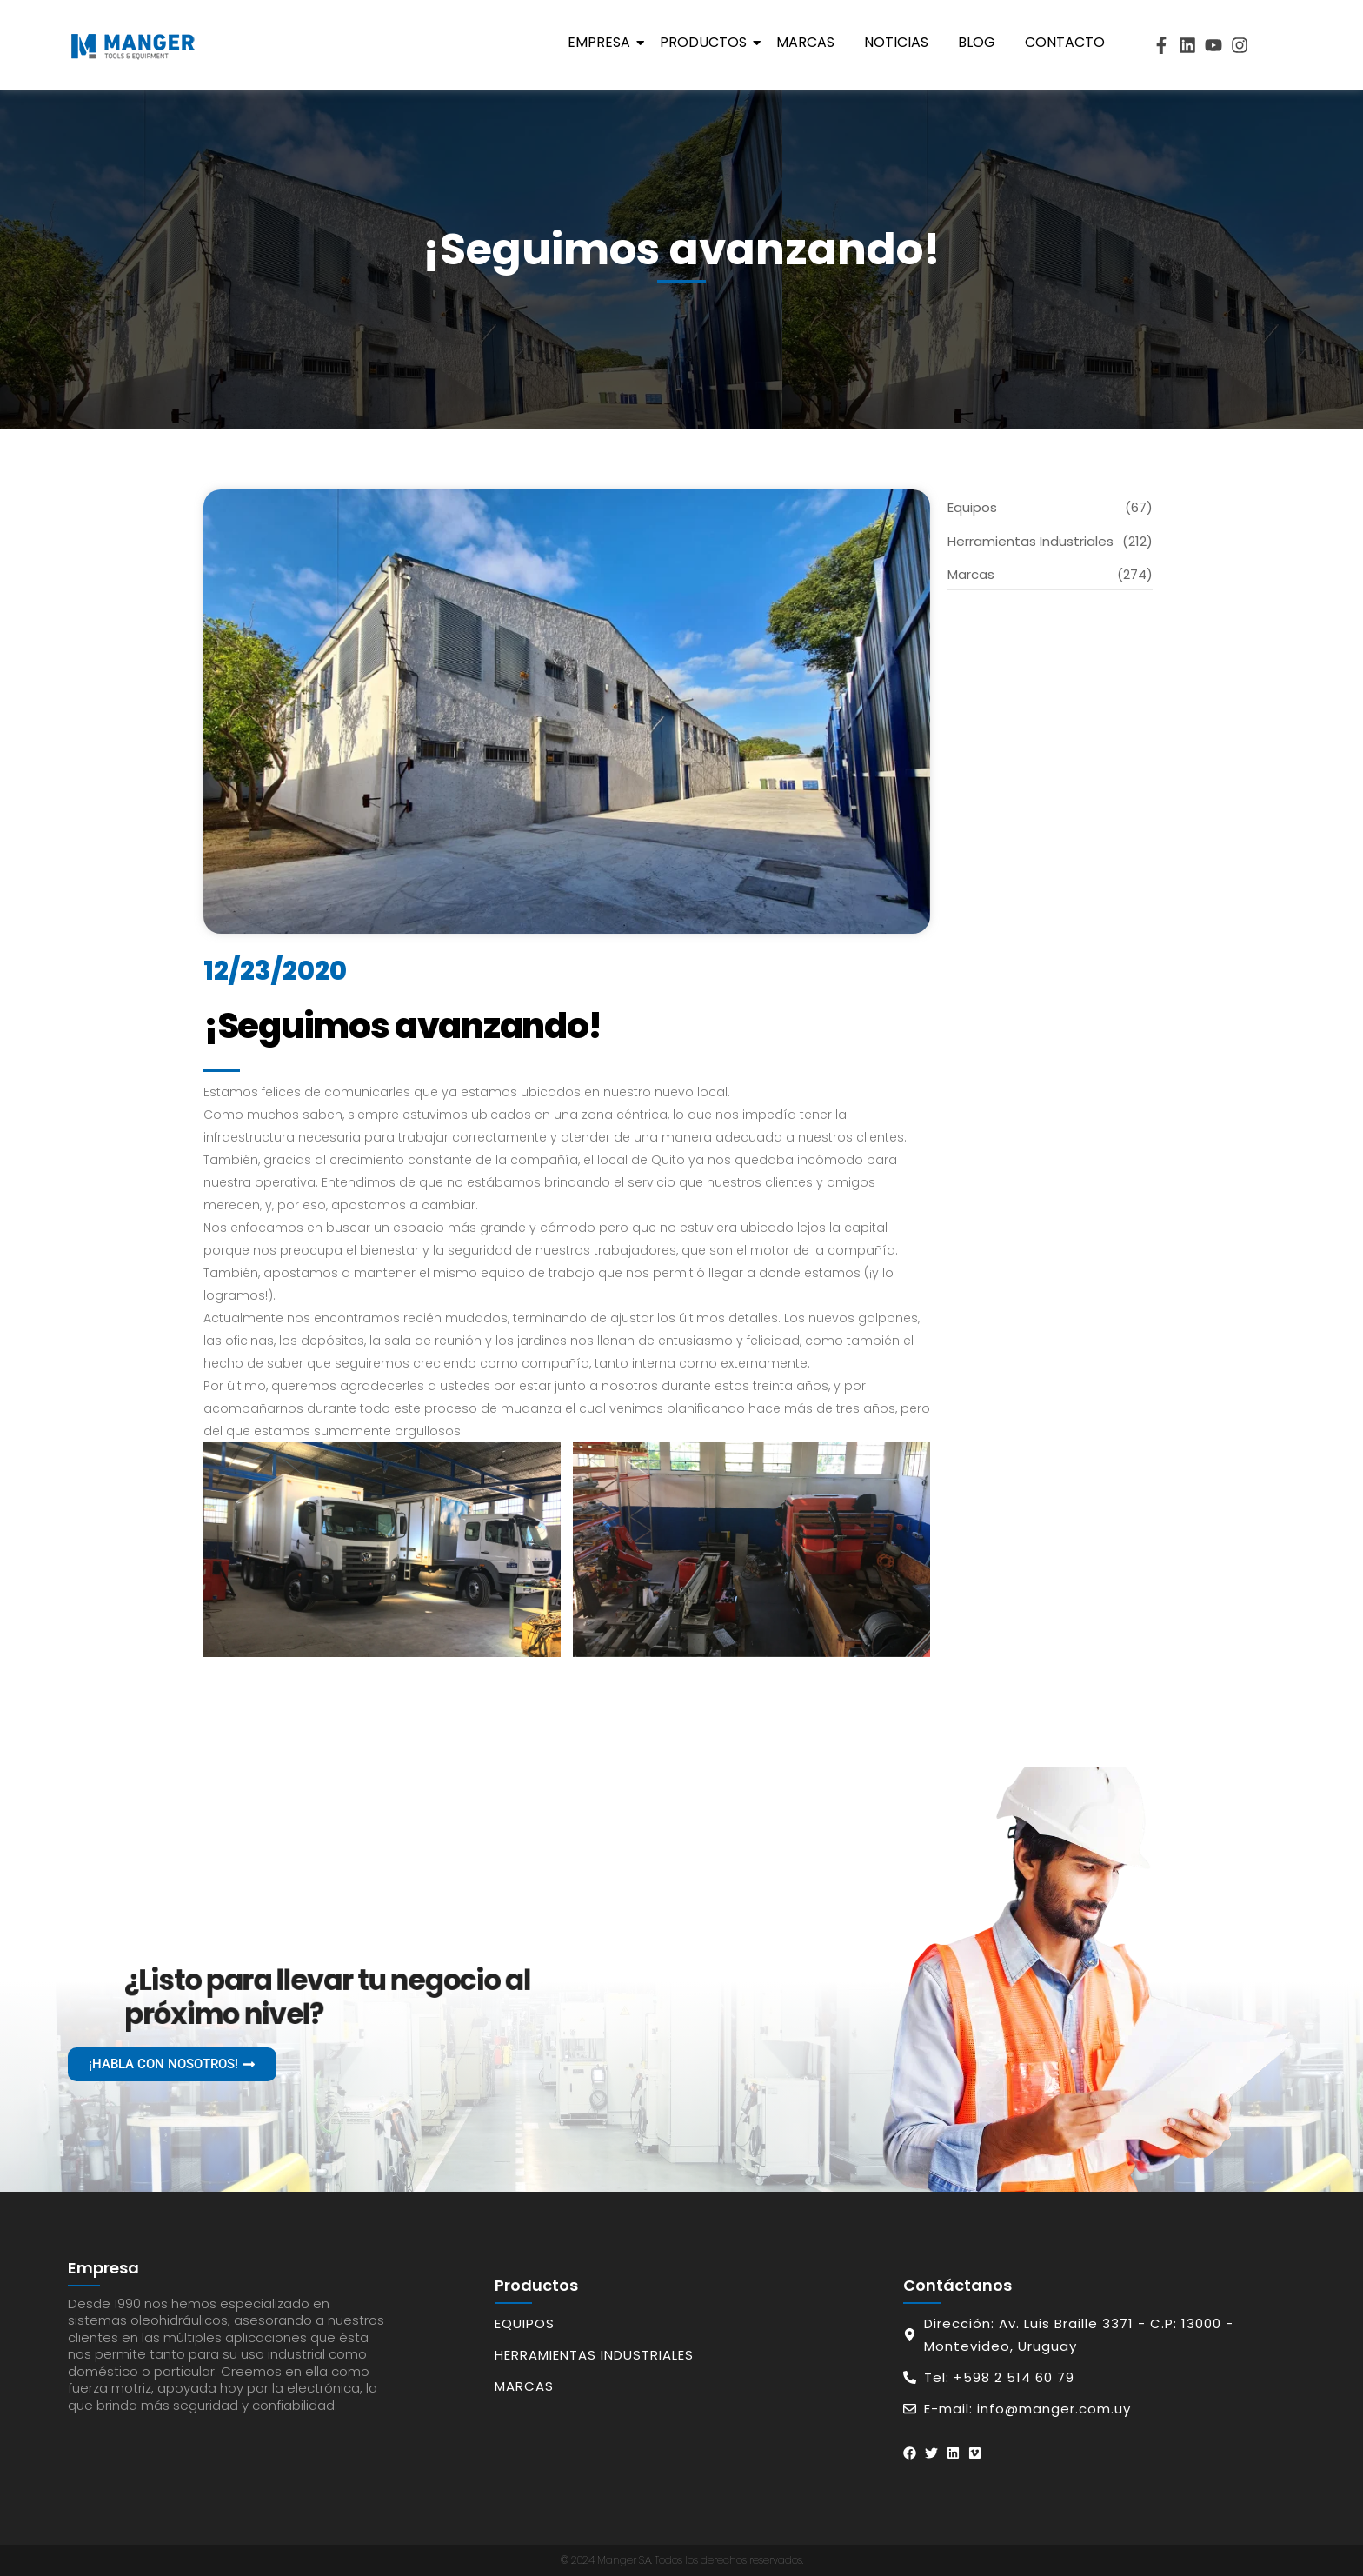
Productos (706, 42)
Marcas (805, 42)
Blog (976, 42)
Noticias (896, 42)
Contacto (1065, 42)
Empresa (602, 42)
